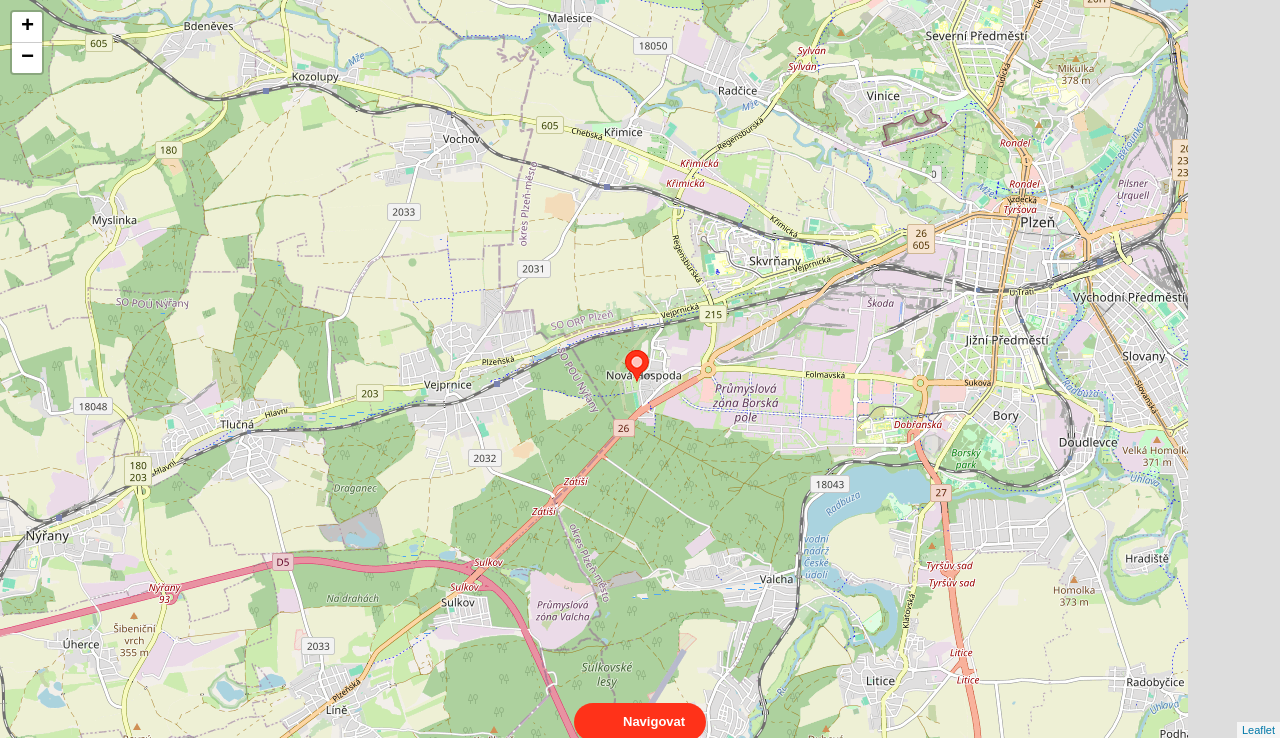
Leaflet (1258, 712)
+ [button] (27, 27)
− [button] (27, 58)
